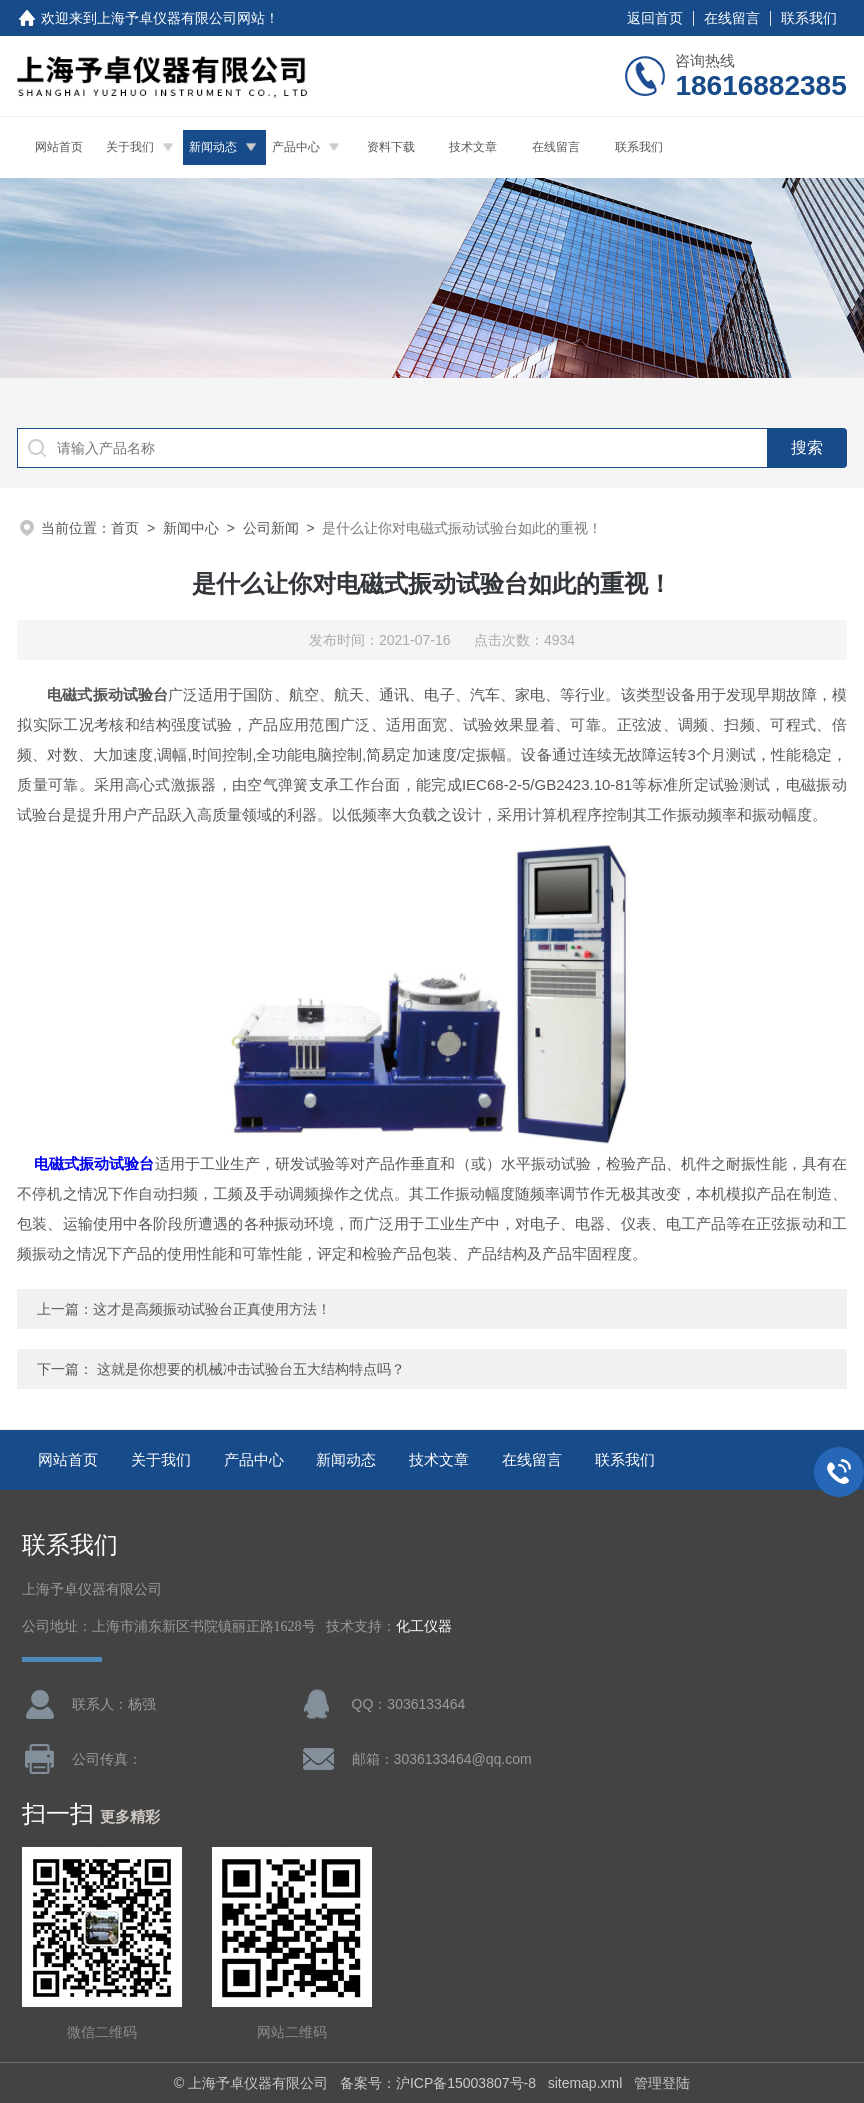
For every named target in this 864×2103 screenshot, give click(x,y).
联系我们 (809, 18)
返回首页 (655, 18)
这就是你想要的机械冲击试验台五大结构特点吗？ (251, 1369)
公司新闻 (271, 528)
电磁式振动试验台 (94, 1163)
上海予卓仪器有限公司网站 (181, 18)
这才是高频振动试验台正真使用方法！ (212, 1309)
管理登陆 (662, 2083)
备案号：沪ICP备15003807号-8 (438, 2083)
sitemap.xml (585, 2083)
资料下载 (391, 147)
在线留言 (732, 18)
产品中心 (296, 147)
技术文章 (473, 147)
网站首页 (59, 147)
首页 (125, 528)
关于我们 (130, 147)
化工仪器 (424, 1626)
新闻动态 (213, 147)
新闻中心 (191, 528)
